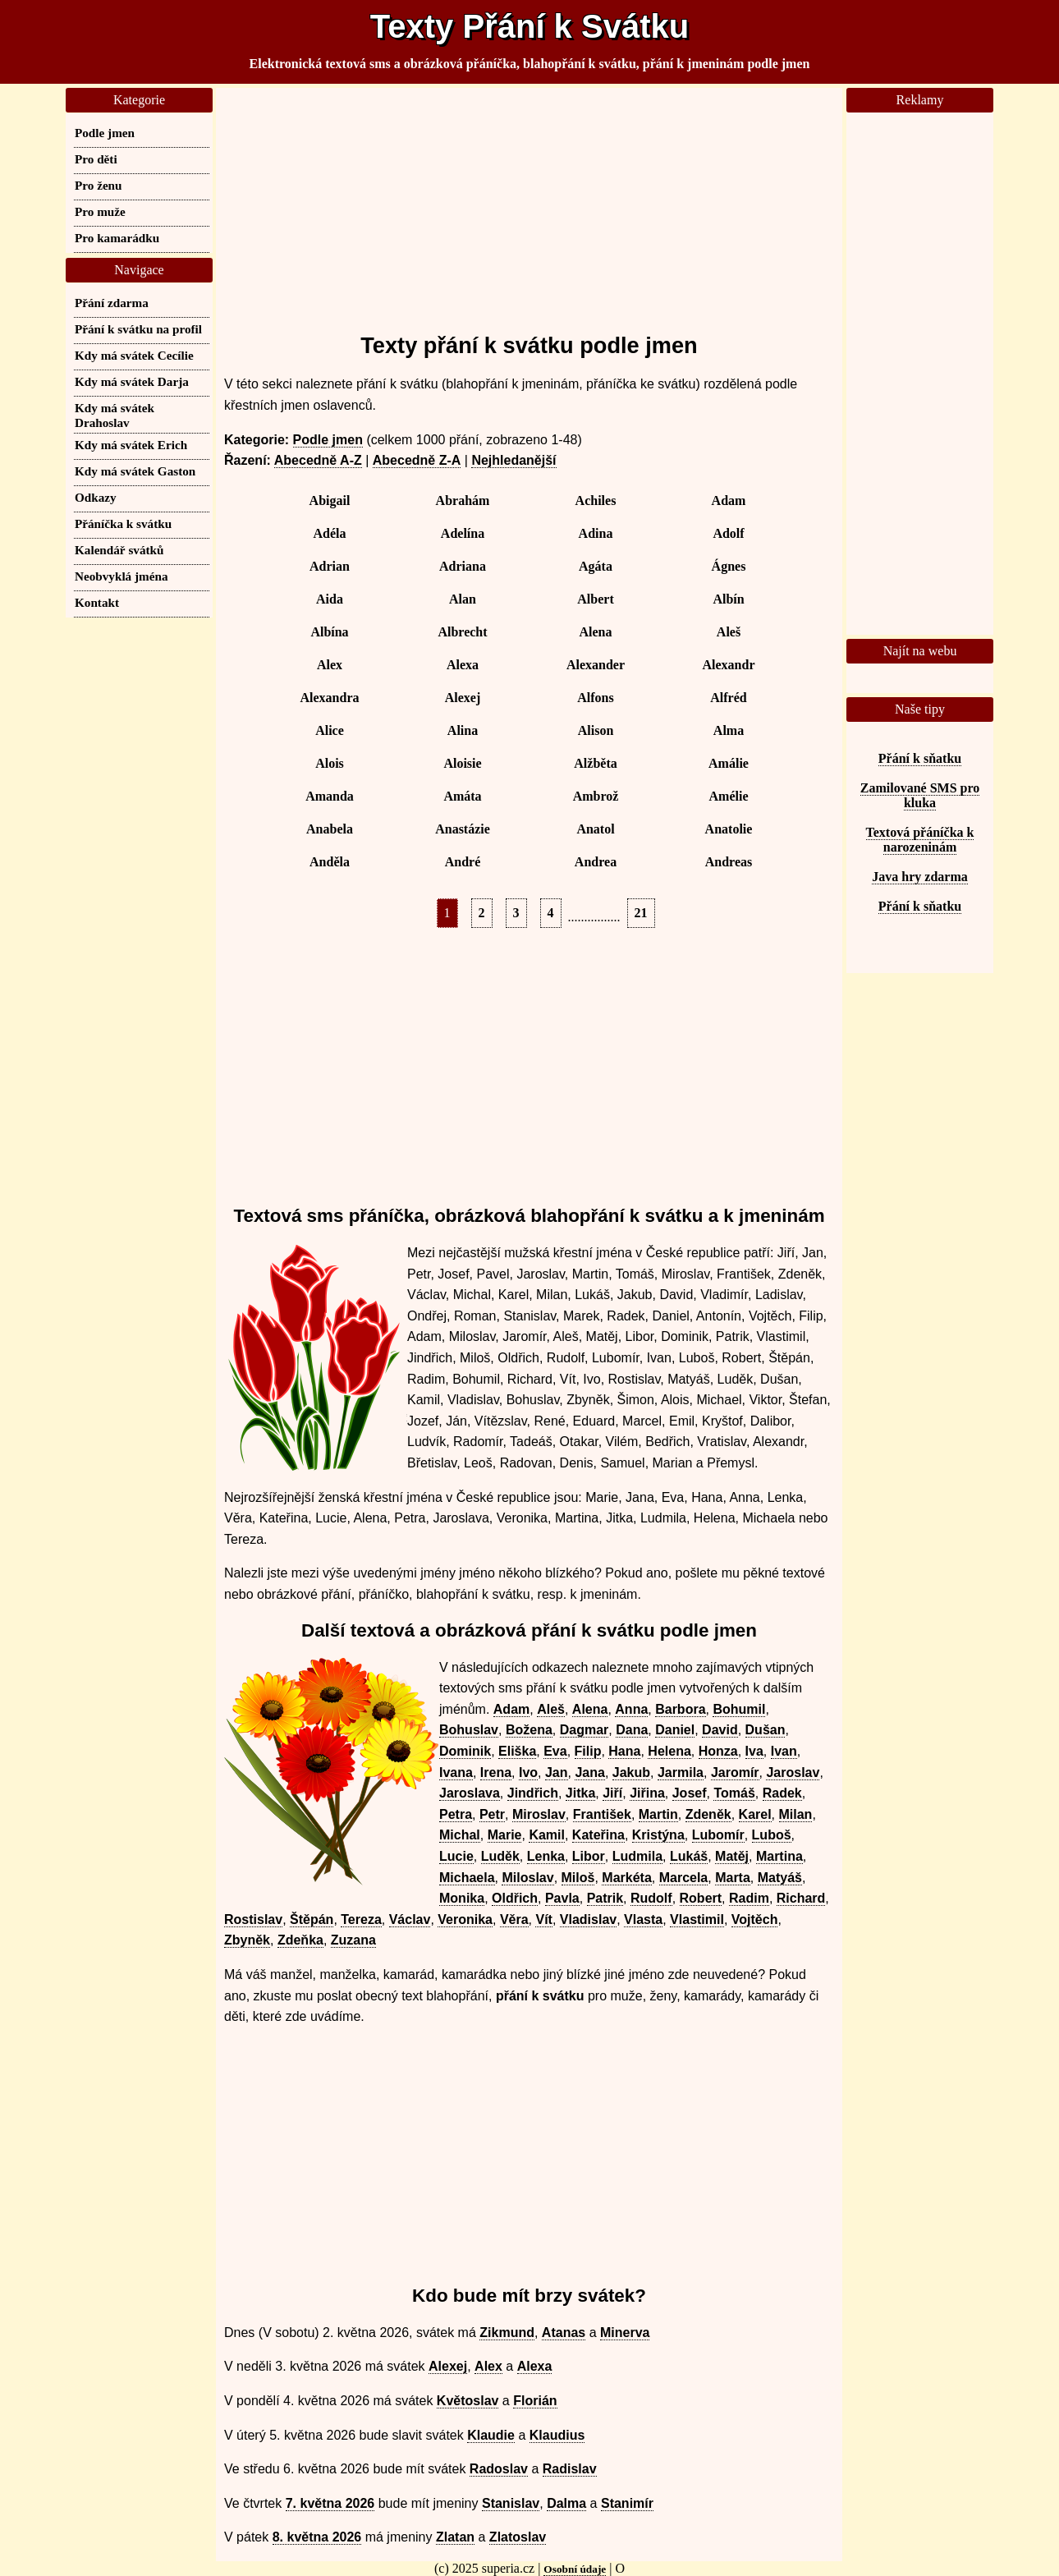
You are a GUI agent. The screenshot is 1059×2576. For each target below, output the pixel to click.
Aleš (728, 632)
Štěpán (311, 1919)
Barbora (680, 1709)
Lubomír (718, 1835)
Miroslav (539, 1814)
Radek (782, 1793)
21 (641, 913)
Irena (495, 1772)
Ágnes (729, 566)
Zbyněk (247, 1940)
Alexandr (729, 665)
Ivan (784, 1751)
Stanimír (627, 2503)
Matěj (732, 1856)
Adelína (462, 533)
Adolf (728, 533)
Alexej (463, 698)
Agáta (595, 566)
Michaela (467, 1878)
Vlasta (643, 1919)
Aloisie (462, 763)
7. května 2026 (330, 2503)
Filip (588, 1751)
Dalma (566, 2503)
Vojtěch (754, 1919)
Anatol (595, 829)
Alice (329, 730)
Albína (329, 632)
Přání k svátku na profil (138, 329)
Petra (455, 1814)
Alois (329, 763)
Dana (632, 1730)
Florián (535, 2401)
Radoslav (499, 2469)
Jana (589, 1772)
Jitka (580, 1793)
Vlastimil (697, 1919)
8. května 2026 (317, 2537)
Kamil (547, 1835)
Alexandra (330, 698)
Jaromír (735, 1772)
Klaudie (491, 2435)
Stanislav (510, 2503)
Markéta (626, 1878)
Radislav (570, 2469)
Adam (729, 500)
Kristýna (658, 1835)
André (463, 862)
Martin (658, 1814)
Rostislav (253, 1919)
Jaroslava (469, 1793)
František (602, 1814)
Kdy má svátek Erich (131, 445)
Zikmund (506, 2333)
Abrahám (463, 500)
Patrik (605, 1898)
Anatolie (729, 829)
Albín (728, 599)
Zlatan (455, 2537)
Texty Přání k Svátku (529, 26)
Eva (554, 1751)
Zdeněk (708, 1814)
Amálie (728, 763)
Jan (556, 1772)
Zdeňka (300, 1940)
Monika (461, 1898)
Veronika (465, 1919)
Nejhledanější (513, 460)
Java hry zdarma (919, 877)
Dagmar (584, 1730)
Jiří (612, 1793)
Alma (728, 730)
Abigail (330, 500)
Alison (596, 730)
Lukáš (689, 1856)
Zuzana (353, 1940)
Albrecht (462, 632)
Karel (755, 1814)
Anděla (329, 862)
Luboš (771, 1835)
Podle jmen (328, 440)
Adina (596, 533)
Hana (624, 1751)
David (720, 1730)
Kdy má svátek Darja (132, 381)
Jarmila (681, 1772)
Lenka (546, 1856)
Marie (505, 1835)
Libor (588, 1856)
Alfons (595, 698)
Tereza (361, 1919)
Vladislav (588, 1919)
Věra (514, 1919)
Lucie (456, 1856)
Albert (595, 599)
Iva (754, 1751)
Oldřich (515, 1898)
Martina (779, 1856)
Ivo (528, 1772)
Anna (631, 1709)
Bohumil (739, 1709)
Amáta (462, 796)
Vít (543, 1919)
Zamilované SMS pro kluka (920, 795)
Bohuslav (468, 1730)
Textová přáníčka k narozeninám (920, 839)
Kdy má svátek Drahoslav (114, 415)
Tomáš (733, 1793)
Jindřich (532, 1793)
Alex (329, 665)
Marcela (683, 1878)
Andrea (596, 862)
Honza (718, 1751)
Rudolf (651, 1898)
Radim (749, 1898)
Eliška (517, 1751)
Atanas (563, 2333)
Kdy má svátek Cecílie (134, 355)
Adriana (462, 566)
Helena (669, 1751)
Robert (701, 1898)
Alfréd (728, 698)
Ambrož (596, 796)
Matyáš (780, 1878)
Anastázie (462, 829)
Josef (689, 1793)
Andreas (729, 862)
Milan (796, 1814)
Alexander (595, 665)
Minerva (624, 2333)
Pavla (562, 1898)
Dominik (465, 1751)
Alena (596, 632)
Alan (462, 599)
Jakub (631, 1772)
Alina (462, 730)
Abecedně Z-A (417, 460)
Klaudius (557, 2435)
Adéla (330, 533)
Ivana (456, 1772)
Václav (410, 1919)
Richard (801, 1898)
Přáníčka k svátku (123, 523)
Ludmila (637, 1856)
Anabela (329, 829)
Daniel (675, 1730)
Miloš (578, 1878)
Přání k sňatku (919, 758)
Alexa (463, 665)
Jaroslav (792, 1772)
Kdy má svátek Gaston (135, 471)
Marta (732, 1878)
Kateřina (598, 1835)
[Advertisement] (529, 203)
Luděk (500, 1856)
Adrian (329, 566)
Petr (492, 1814)
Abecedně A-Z (318, 460)
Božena (529, 1730)
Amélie (729, 796)
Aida (329, 599)
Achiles (596, 500)
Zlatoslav (517, 2537)
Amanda (329, 796)
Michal (459, 1835)
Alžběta (595, 763)
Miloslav (527, 1878)
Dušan (765, 1730)
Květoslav (468, 2401)
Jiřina (647, 1793)
